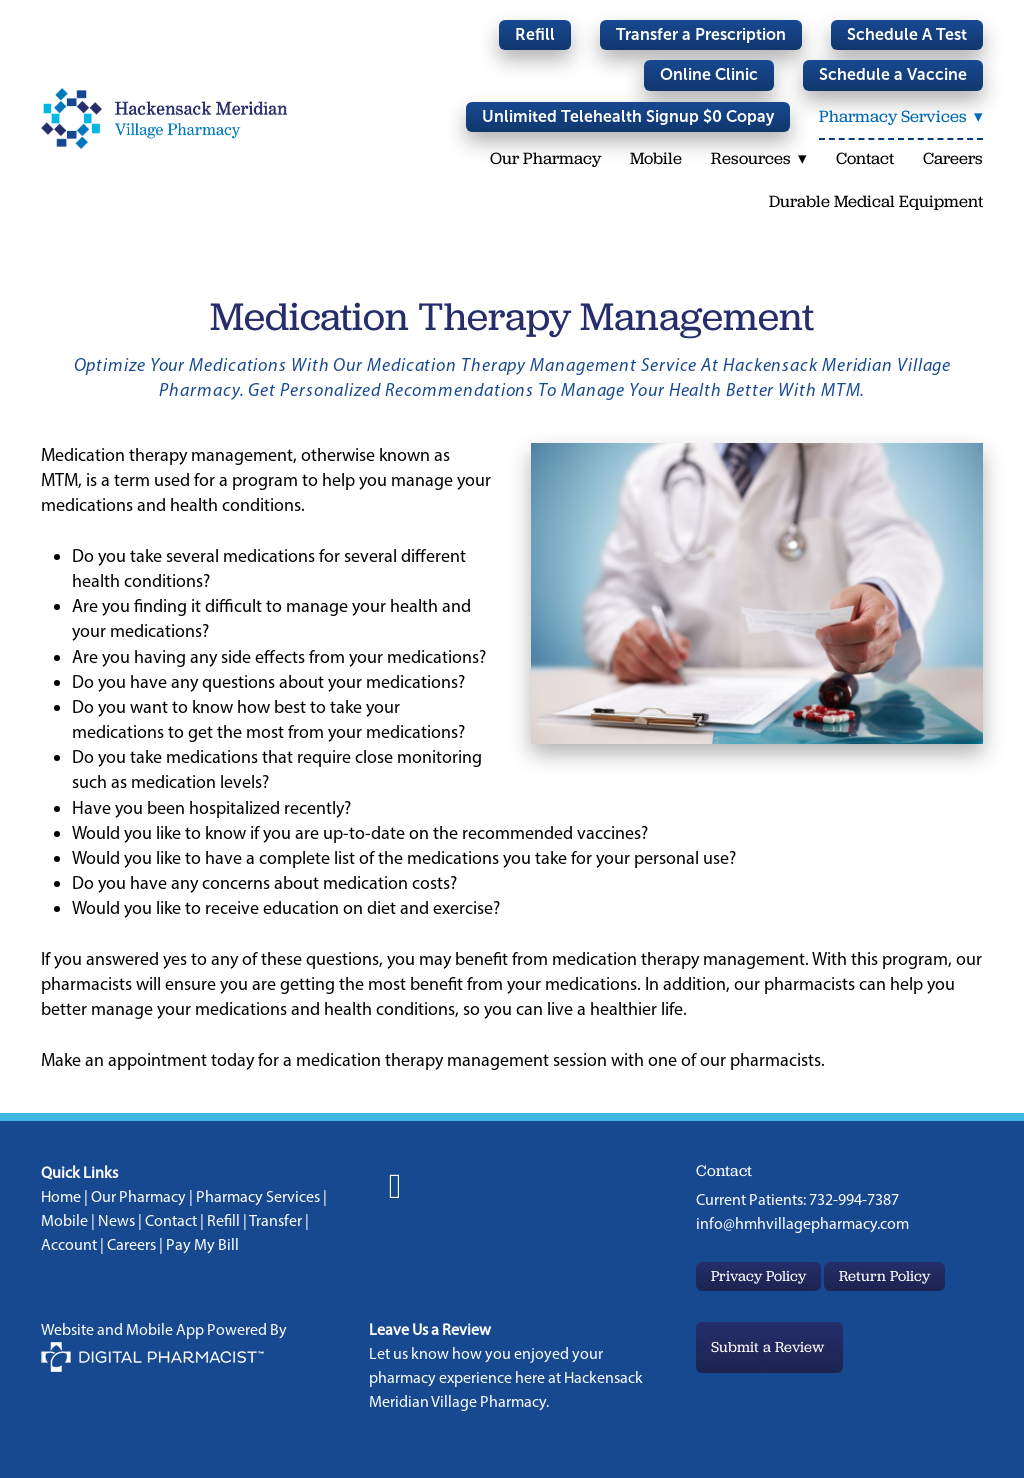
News (116, 1220)
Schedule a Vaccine (893, 74)
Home (61, 1196)
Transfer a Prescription (701, 34)
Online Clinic (709, 74)
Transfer (275, 1220)
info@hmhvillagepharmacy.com (802, 1223)
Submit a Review (769, 1347)
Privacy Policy (758, 1276)
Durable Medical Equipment (876, 201)
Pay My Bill (202, 1244)
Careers (953, 158)
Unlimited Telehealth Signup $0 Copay (627, 116)
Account (69, 1244)
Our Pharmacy (544, 158)
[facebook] (395, 1187)
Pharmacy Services (258, 1196)
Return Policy (884, 1276)
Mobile (655, 158)
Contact (865, 158)
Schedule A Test (907, 34)
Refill (535, 34)
